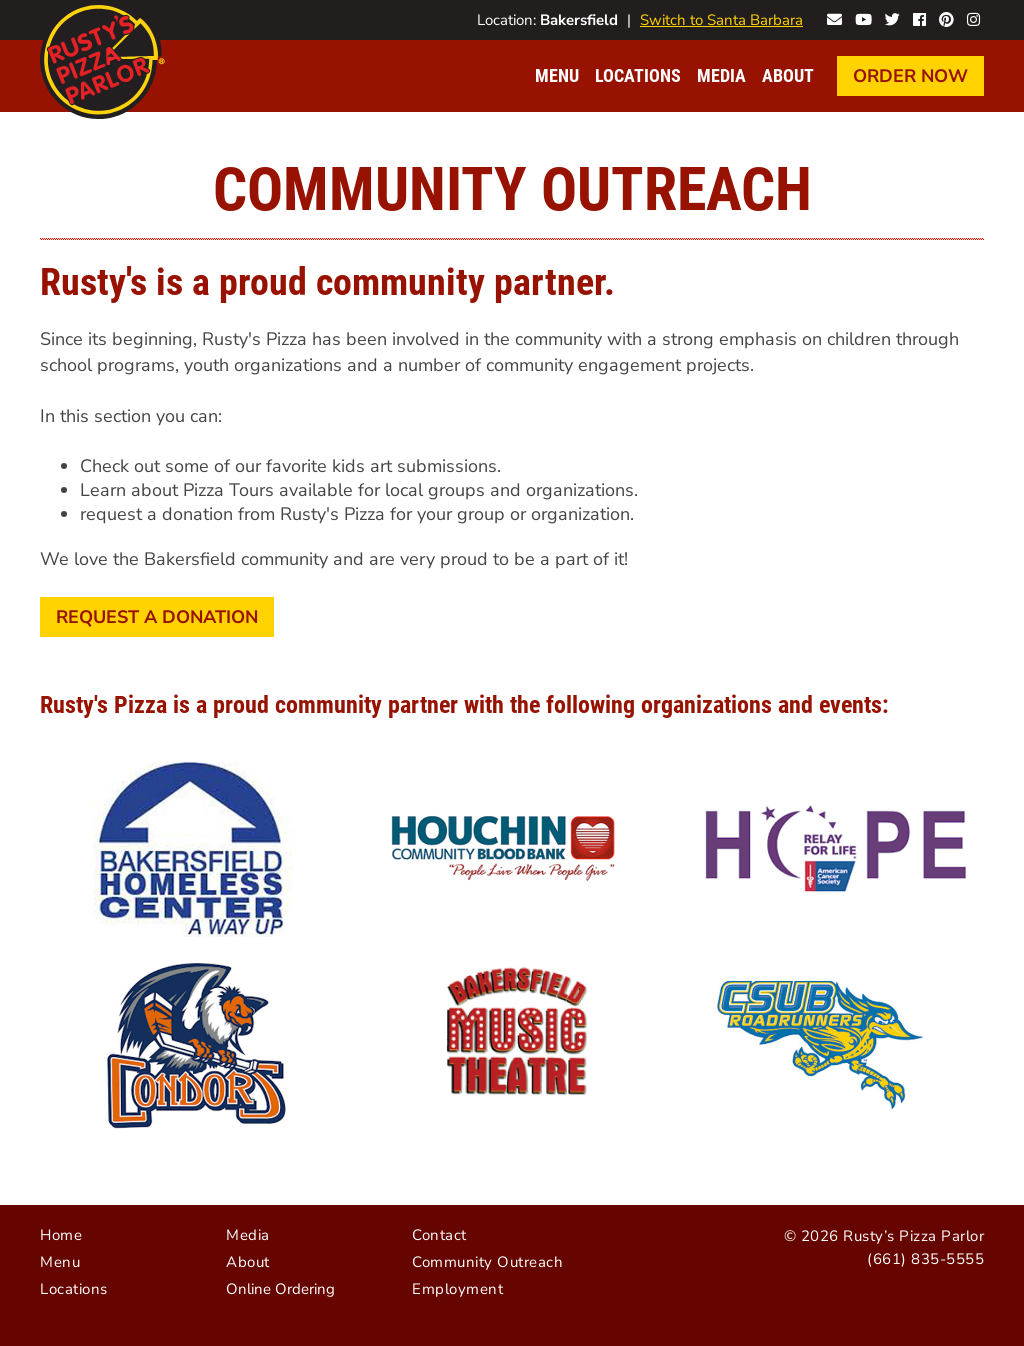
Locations (638, 75)
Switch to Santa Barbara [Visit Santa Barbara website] (721, 20)
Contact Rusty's (834, 17)
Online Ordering (280, 1289)
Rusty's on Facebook (919, 17)
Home (61, 1235)
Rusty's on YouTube (863, 17)
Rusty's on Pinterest (946, 17)
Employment (457, 1289)
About (788, 75)
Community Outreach (487, 1262)
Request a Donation (157, 617)
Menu (557, 75)
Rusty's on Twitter (892, 17)
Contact (439, 1235)
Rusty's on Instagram (973, 17)
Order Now (910, 76)
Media (721, 75)
